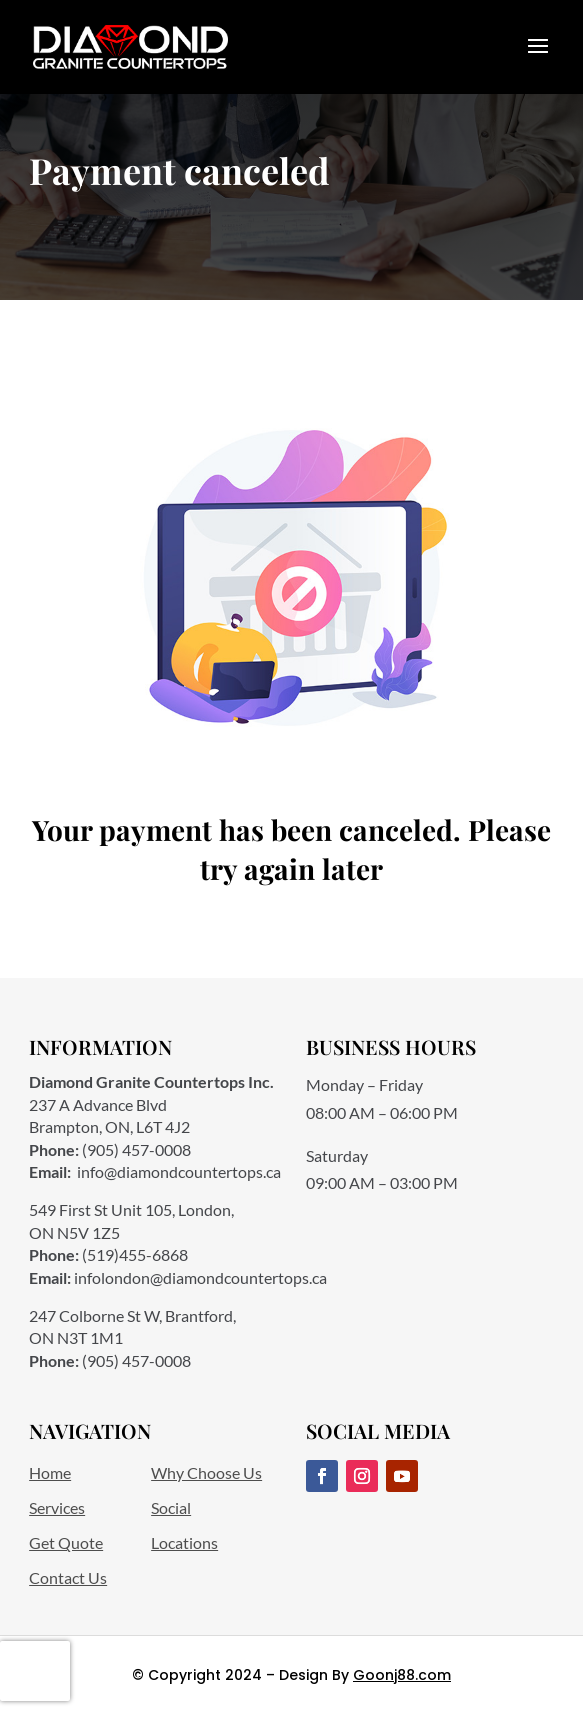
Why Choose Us (206, 1472)
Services (57, 1507)
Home (50, 1472)
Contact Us (68, 1577)
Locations (184, 1542)
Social (171, 1507)
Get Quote (66, 1542)
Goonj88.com (402, 1675)
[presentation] (35, 1671)
